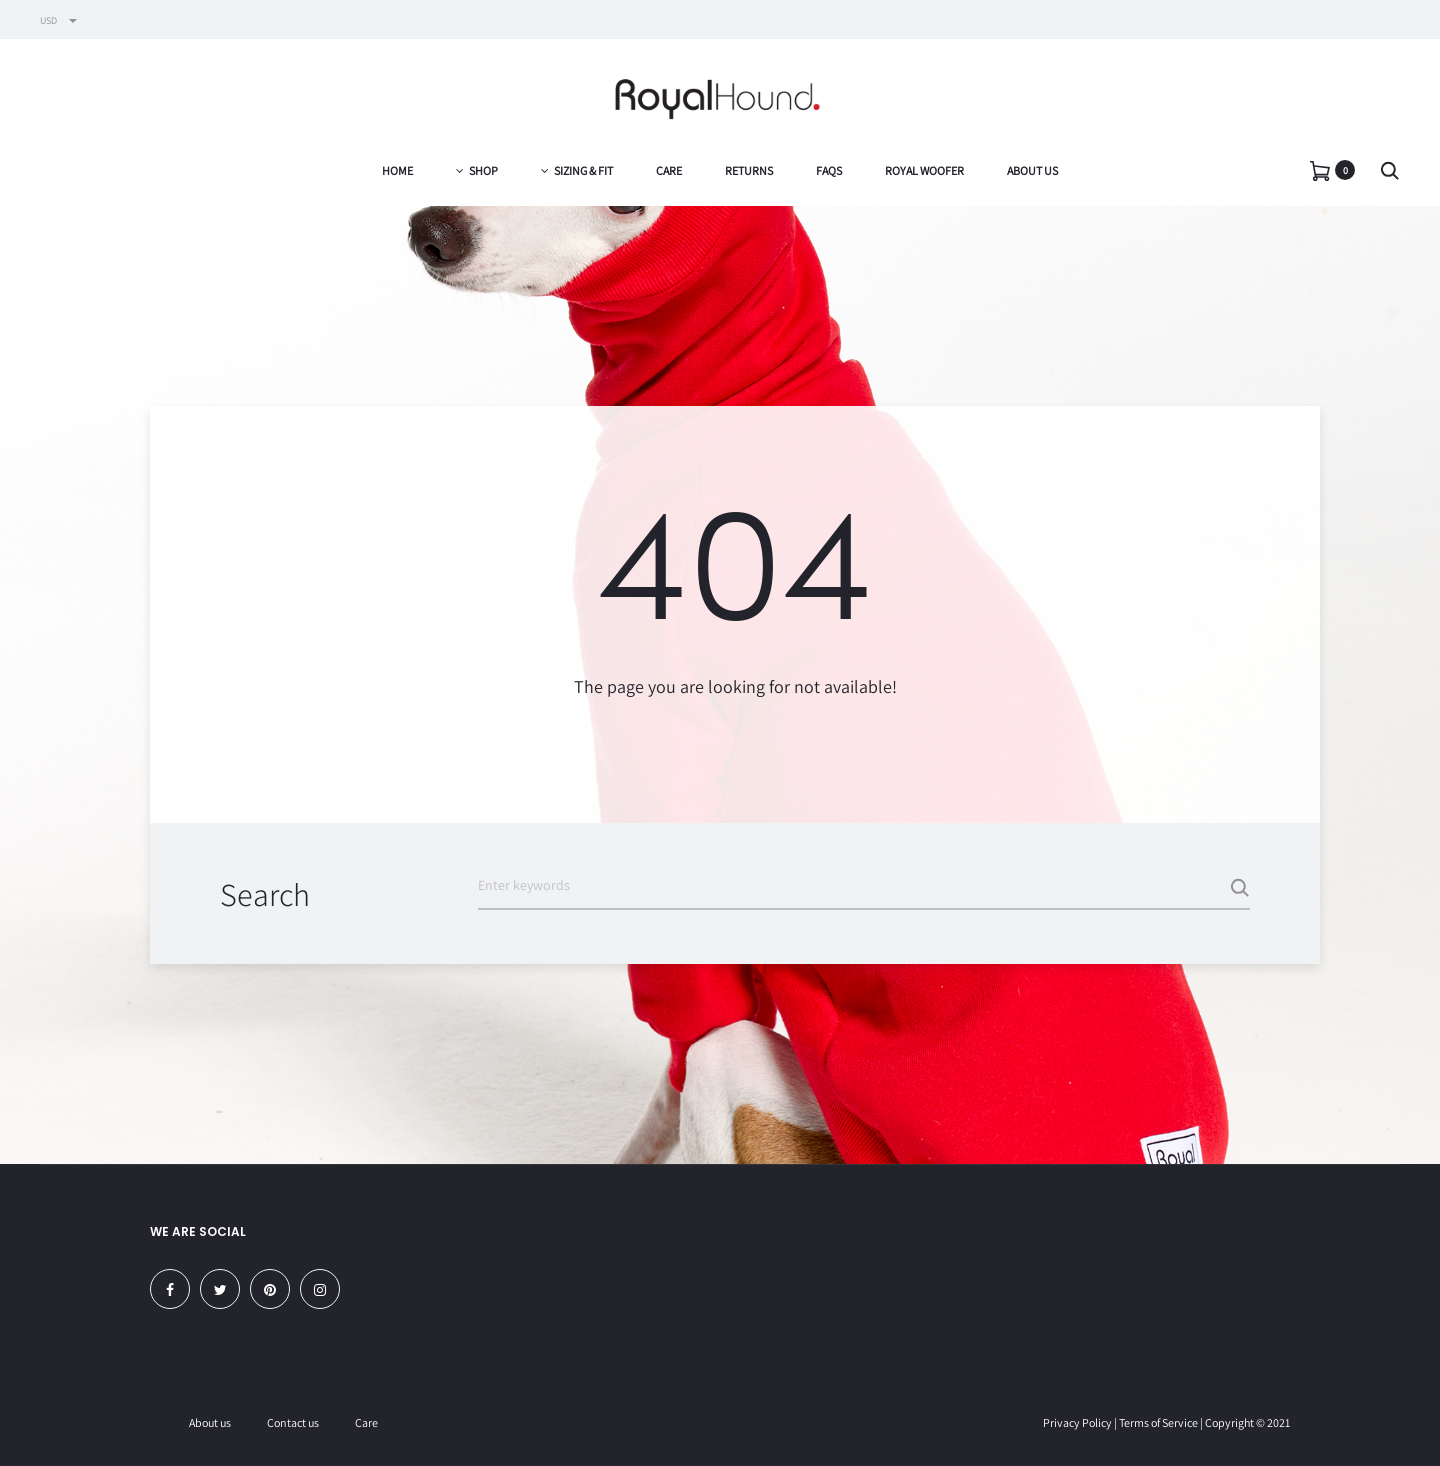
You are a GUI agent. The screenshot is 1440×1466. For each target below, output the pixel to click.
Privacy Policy (1077, 1422)
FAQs (829, 170)
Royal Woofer (924, 170)
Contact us (293, 1422)
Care (669, 170)
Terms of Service (1158, 1422)
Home (397, 170)
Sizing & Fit (577, 170)
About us (1032, 170)
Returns (749, 170)
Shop (477, 170)
